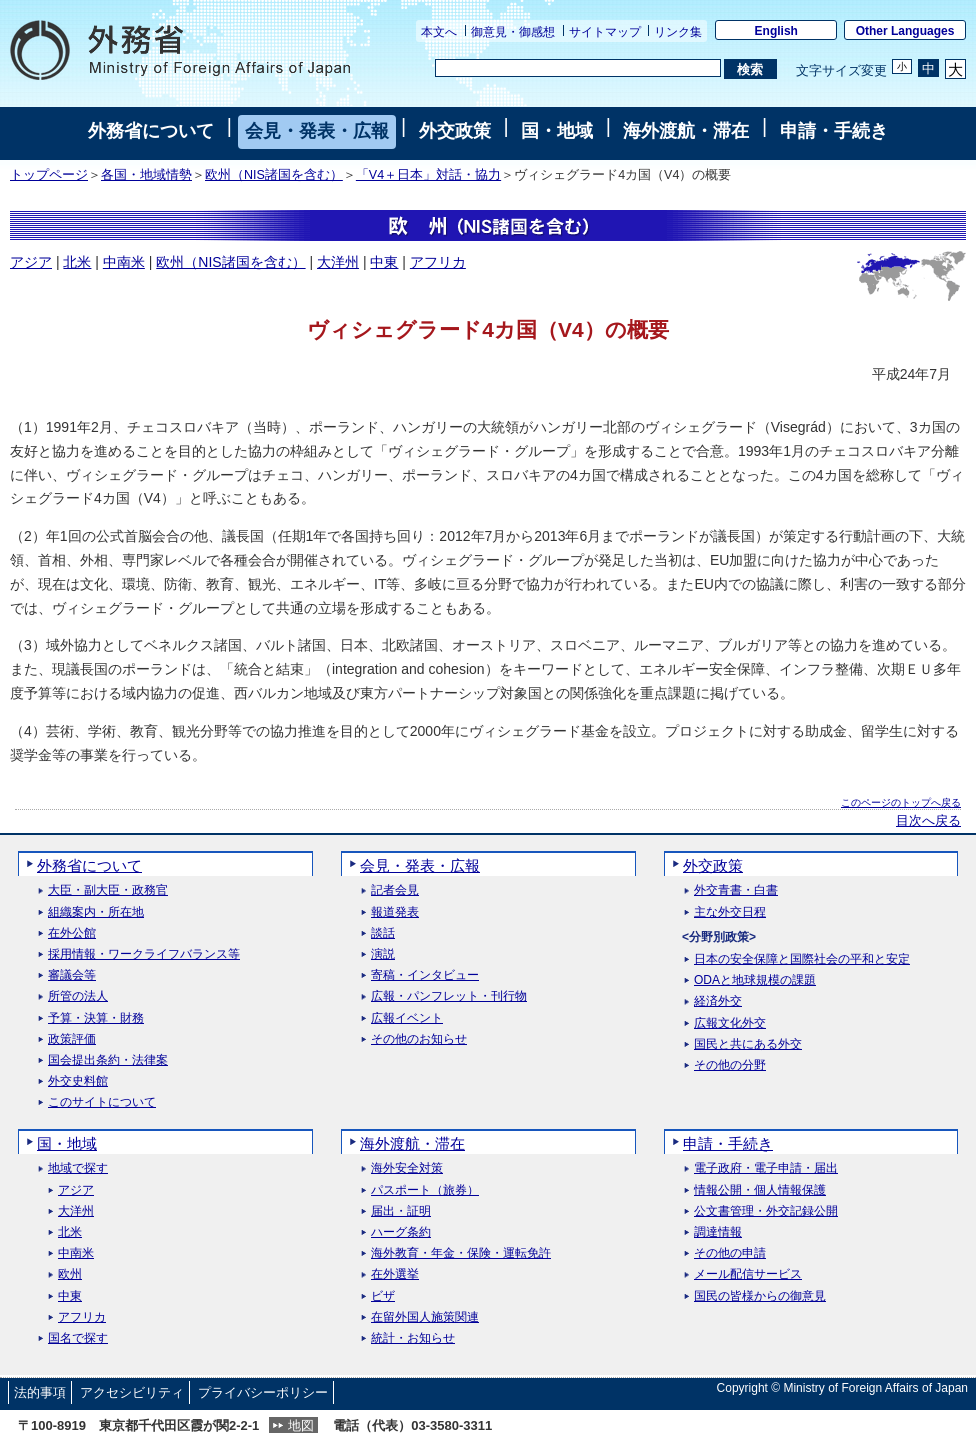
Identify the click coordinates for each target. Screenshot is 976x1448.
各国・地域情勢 (146, 175)
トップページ (49, 175)
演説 (383, 954)
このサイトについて (102, 1102)
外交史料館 (78, 1081)
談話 (383, 933)
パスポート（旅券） (425, 1190)
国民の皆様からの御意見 (760, 1296)
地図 (301, 1425)
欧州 (70, 1274)
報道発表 (395, 912)
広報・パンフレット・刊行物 (449, 996)
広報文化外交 (730, 1023)
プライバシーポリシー (263, 1392)
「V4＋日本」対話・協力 (428, 175)
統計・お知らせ (413, 1338)
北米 (77, 262)
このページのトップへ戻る (901, 802)
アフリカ (438, 262)
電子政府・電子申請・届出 (766, 1168)
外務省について (151, 131)
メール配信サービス (748, 1274)
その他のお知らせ (419, 1039)
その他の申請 (730, 1253)
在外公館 (72, 933)
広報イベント (407, 1018)
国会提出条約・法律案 (108, 1060)
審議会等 (72, 975)
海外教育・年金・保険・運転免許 (461, 1253)
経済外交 (718, 1001)
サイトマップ (605, 32)
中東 (384, 262)
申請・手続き (834, 131)
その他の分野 (730, 1065)
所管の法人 (78, 996)
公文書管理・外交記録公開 (766, 1211)
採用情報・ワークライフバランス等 (144, 954)
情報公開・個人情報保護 (760, 1190)
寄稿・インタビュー (425, 975)
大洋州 (338, 262)
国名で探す (78, 1338)
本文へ (439, 32)
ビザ (383, 1296)
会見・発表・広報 (317, 131)
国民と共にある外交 (748, 1044)
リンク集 (678, 32)
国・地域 (557, 131)
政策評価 (72, 1039)
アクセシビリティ (132, 1392)
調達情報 (718, 1232)
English (776, 31)
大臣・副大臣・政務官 (108, 890)
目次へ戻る (928, 821)
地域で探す (78, 1168)
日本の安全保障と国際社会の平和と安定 (802, 959)
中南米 (124, 262)
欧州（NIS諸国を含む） (274, 175)
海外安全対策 (407, 1168)
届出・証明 (401, 1211)
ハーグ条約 (401, 1232)
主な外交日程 (730, 912)
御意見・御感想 (513, 32)
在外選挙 (395, 1274)
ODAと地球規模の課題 (755, 980)
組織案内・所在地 (96, 912)
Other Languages (905, 31)
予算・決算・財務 (96, 1018)
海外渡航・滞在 (686, 131)
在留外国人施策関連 (425, 1317)
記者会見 (395, 890)
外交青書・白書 (736, 890)
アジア (31, 262)
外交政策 (455, 131)
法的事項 (40, 1392)
